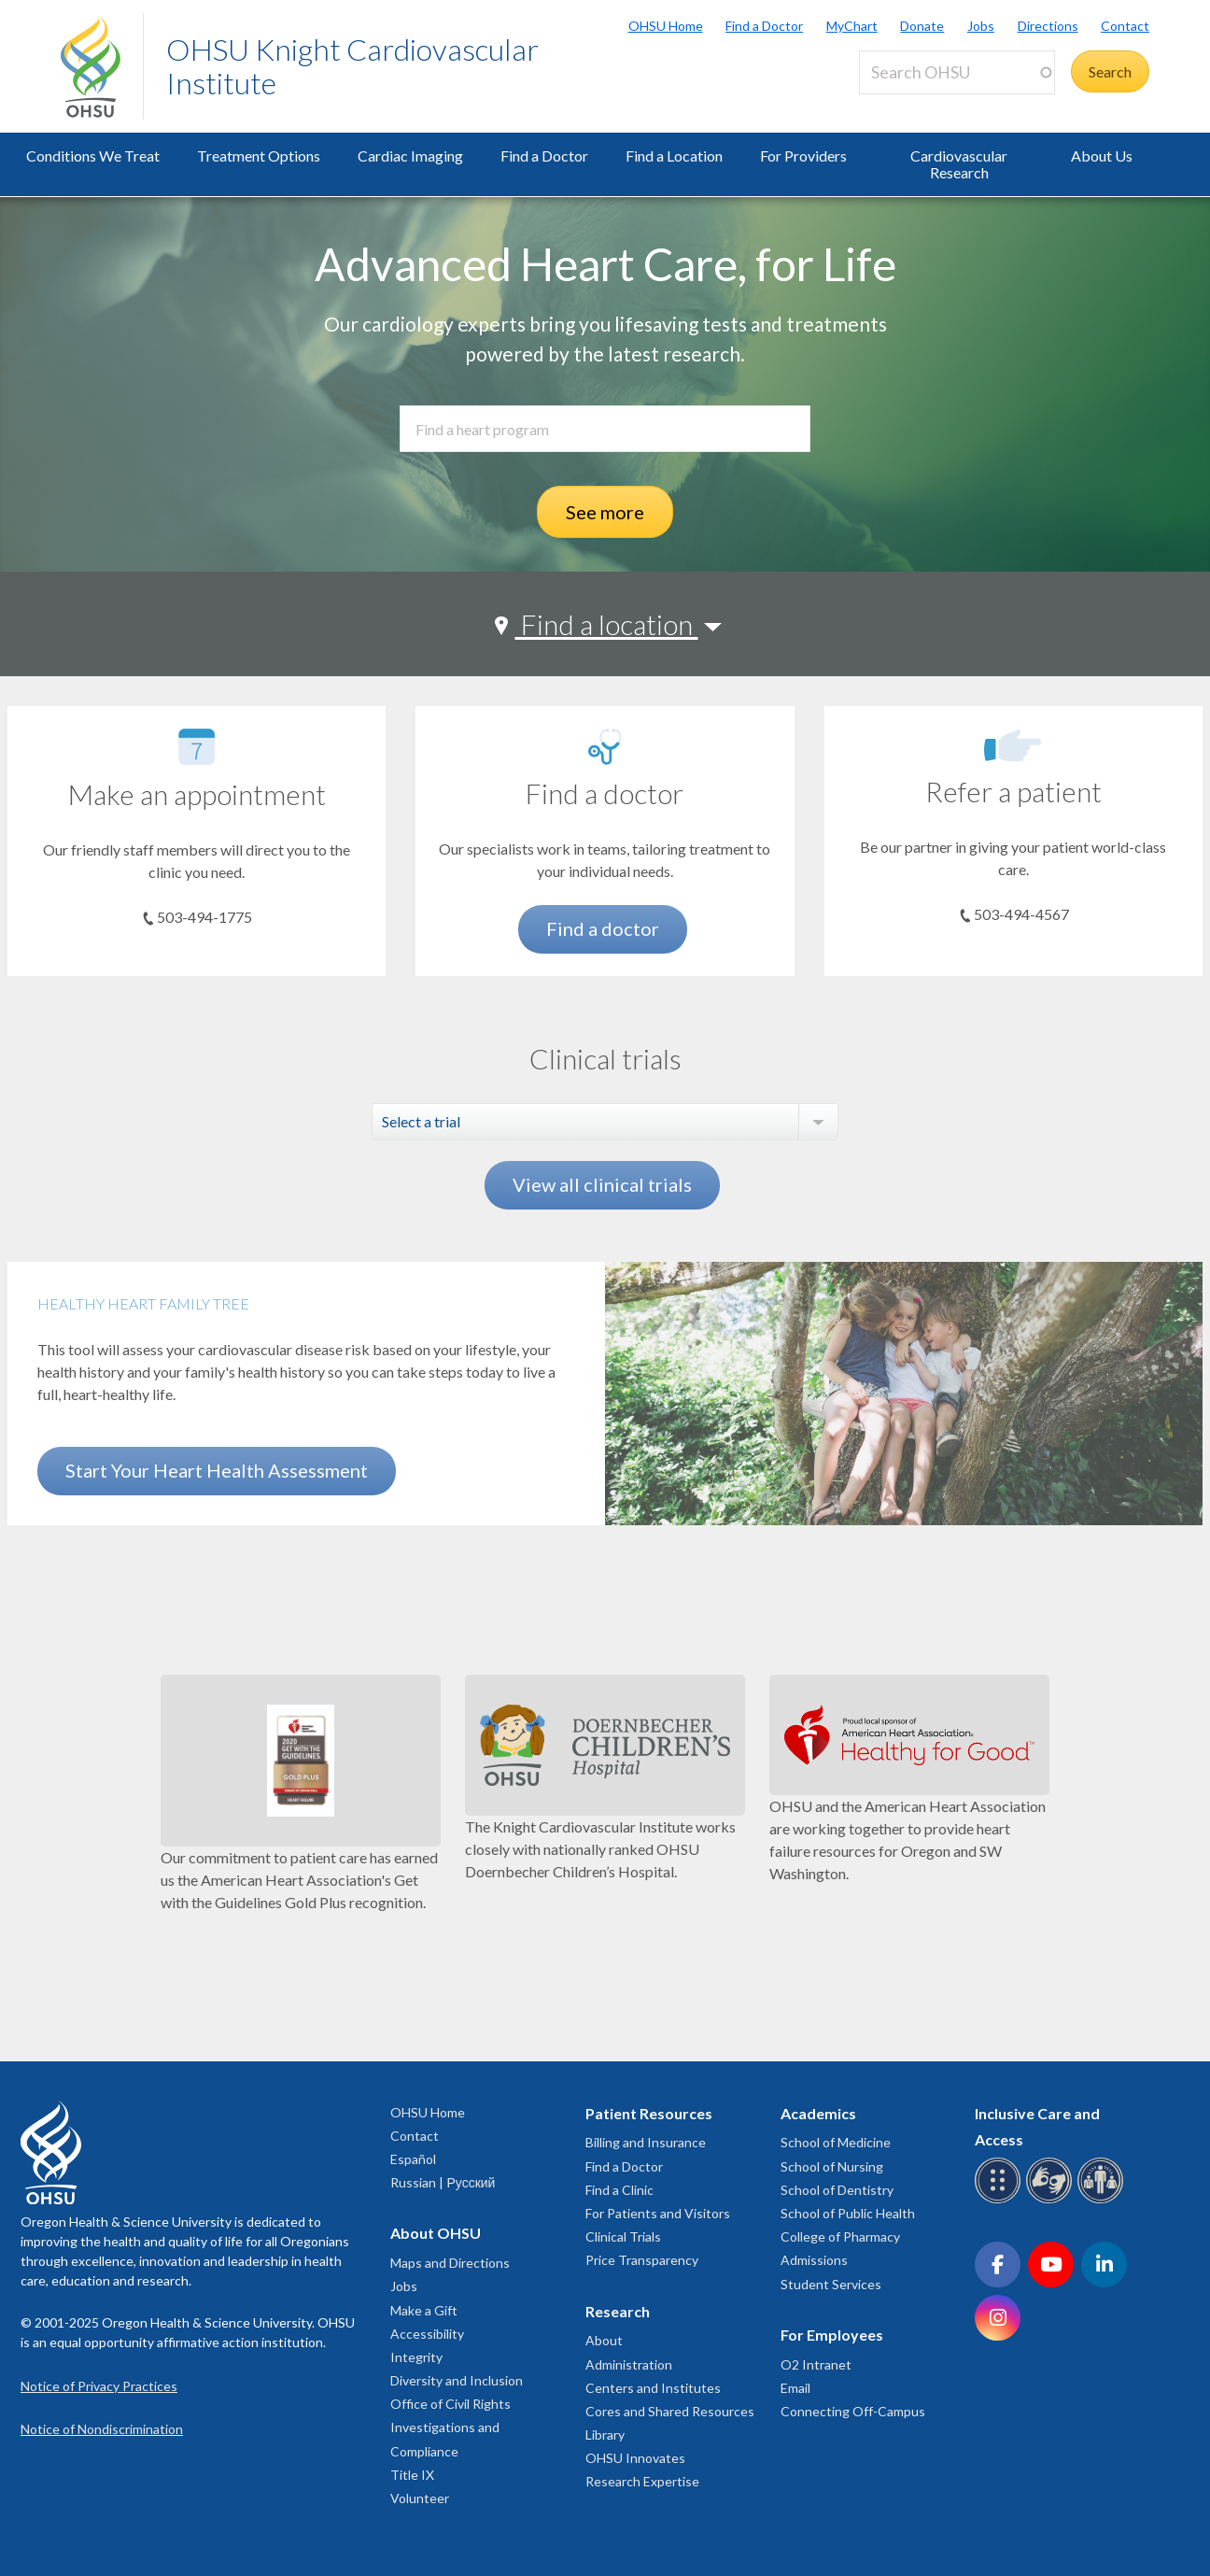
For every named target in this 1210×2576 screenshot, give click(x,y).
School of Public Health (848, 2213)
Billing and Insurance (645, 2142)
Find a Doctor (764, 26)
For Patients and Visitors (657, 2213)
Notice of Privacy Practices (99, 2386)
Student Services (831, 2284)
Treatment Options (258, 155)
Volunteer (419, 2498)
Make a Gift (423, 2310)
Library (605, 2434)
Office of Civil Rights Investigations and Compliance (450, 2427)
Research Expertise (642, 2481)
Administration (628, 2364)
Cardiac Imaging (410, 155)
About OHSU (435, 2233)
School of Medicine (836, 2142)
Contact (1125, 26)
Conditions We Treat (93, 155)
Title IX (412, 2475)
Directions (1048, 26)
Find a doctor (602, 928)
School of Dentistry (837, 2190)
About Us (1102, 155)
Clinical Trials (623, 2236)
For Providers (803, 155)
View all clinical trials (602, 1184)
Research (617, 2311)
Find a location (606, 624)
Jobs (980, 26)
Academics (818, 2113)
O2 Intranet (816, 2364)
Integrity (416, 2357)
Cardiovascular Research (958, 164)
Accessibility (427, 2334)
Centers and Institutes (653, 2388)
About (604, 2340)
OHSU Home (665, 26)
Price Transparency (641, 2260)
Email (795, 2388)
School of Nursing (832, 2166)
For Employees (832, 2334)
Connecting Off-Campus (853, 2411)
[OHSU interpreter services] (1103, 2200)
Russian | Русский (442, 2182)
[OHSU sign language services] (1051, 2200)
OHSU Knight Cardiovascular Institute (352, 66)
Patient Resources (648, 2113)
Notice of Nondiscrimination (102, 2429)
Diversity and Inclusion (456, 2380)
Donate (922, 26)
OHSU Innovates (635, 2458)
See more (605, 512)
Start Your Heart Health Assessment (216, 1470)
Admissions (814, 2260)
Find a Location (674, 155)
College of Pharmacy (840, 2236)
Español (413, 2159)
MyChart (852, 26)
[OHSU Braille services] (1000, 2200)
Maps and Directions (450, 2263)
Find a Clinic (619, 2190)
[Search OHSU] (957, 72)
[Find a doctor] (605, 747)
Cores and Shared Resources (669, 2411)
